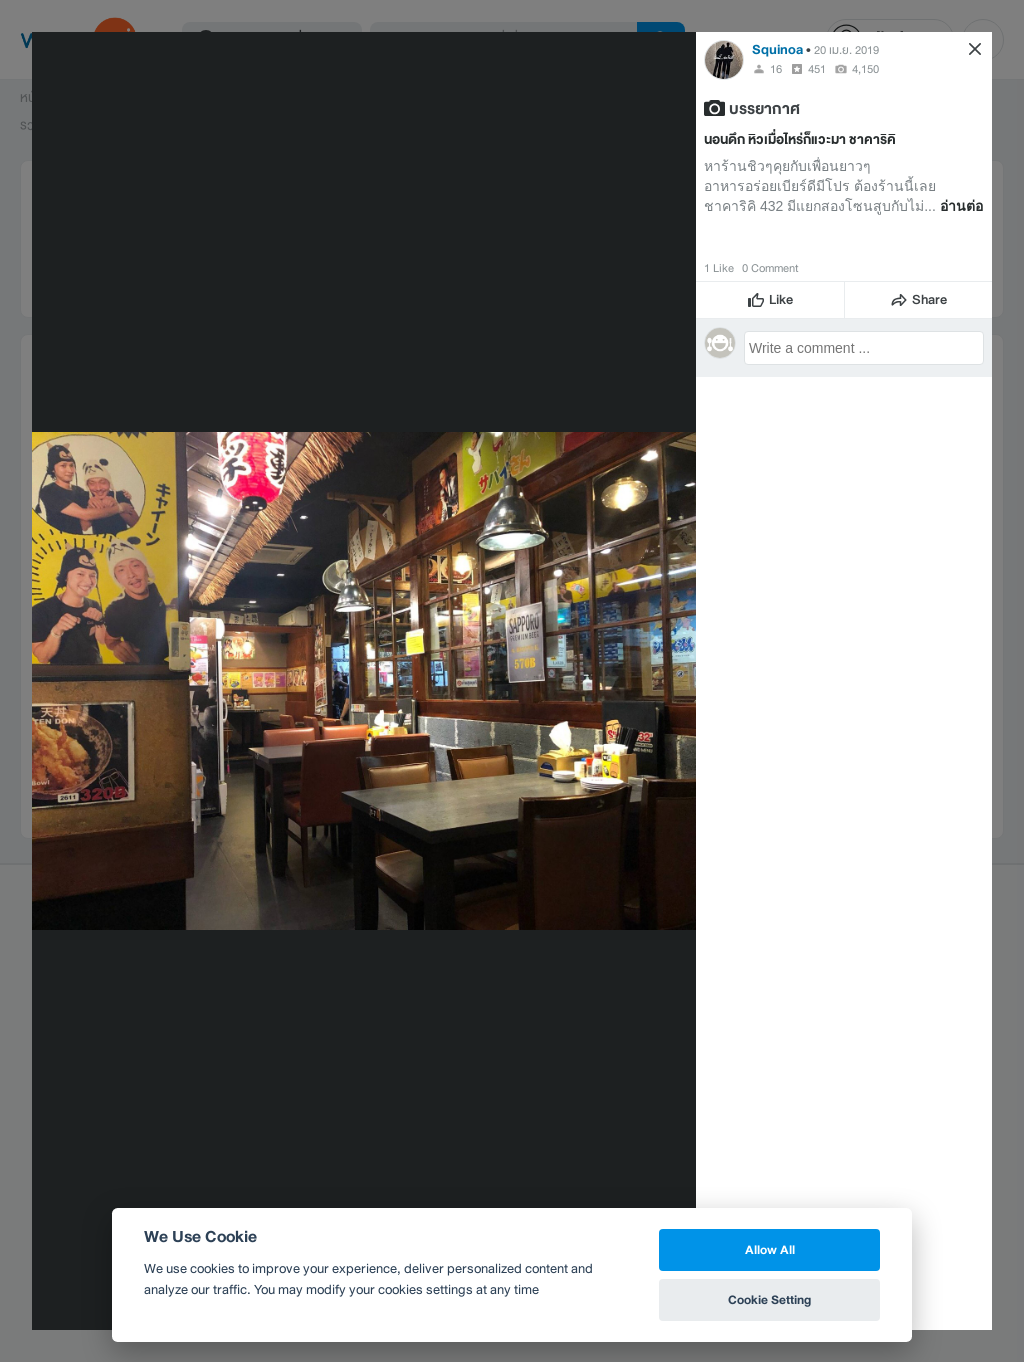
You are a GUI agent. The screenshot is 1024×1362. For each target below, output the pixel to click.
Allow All (770, 1249)
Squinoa (777, 49)
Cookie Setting (769, 1299)
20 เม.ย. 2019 (846, 50)
